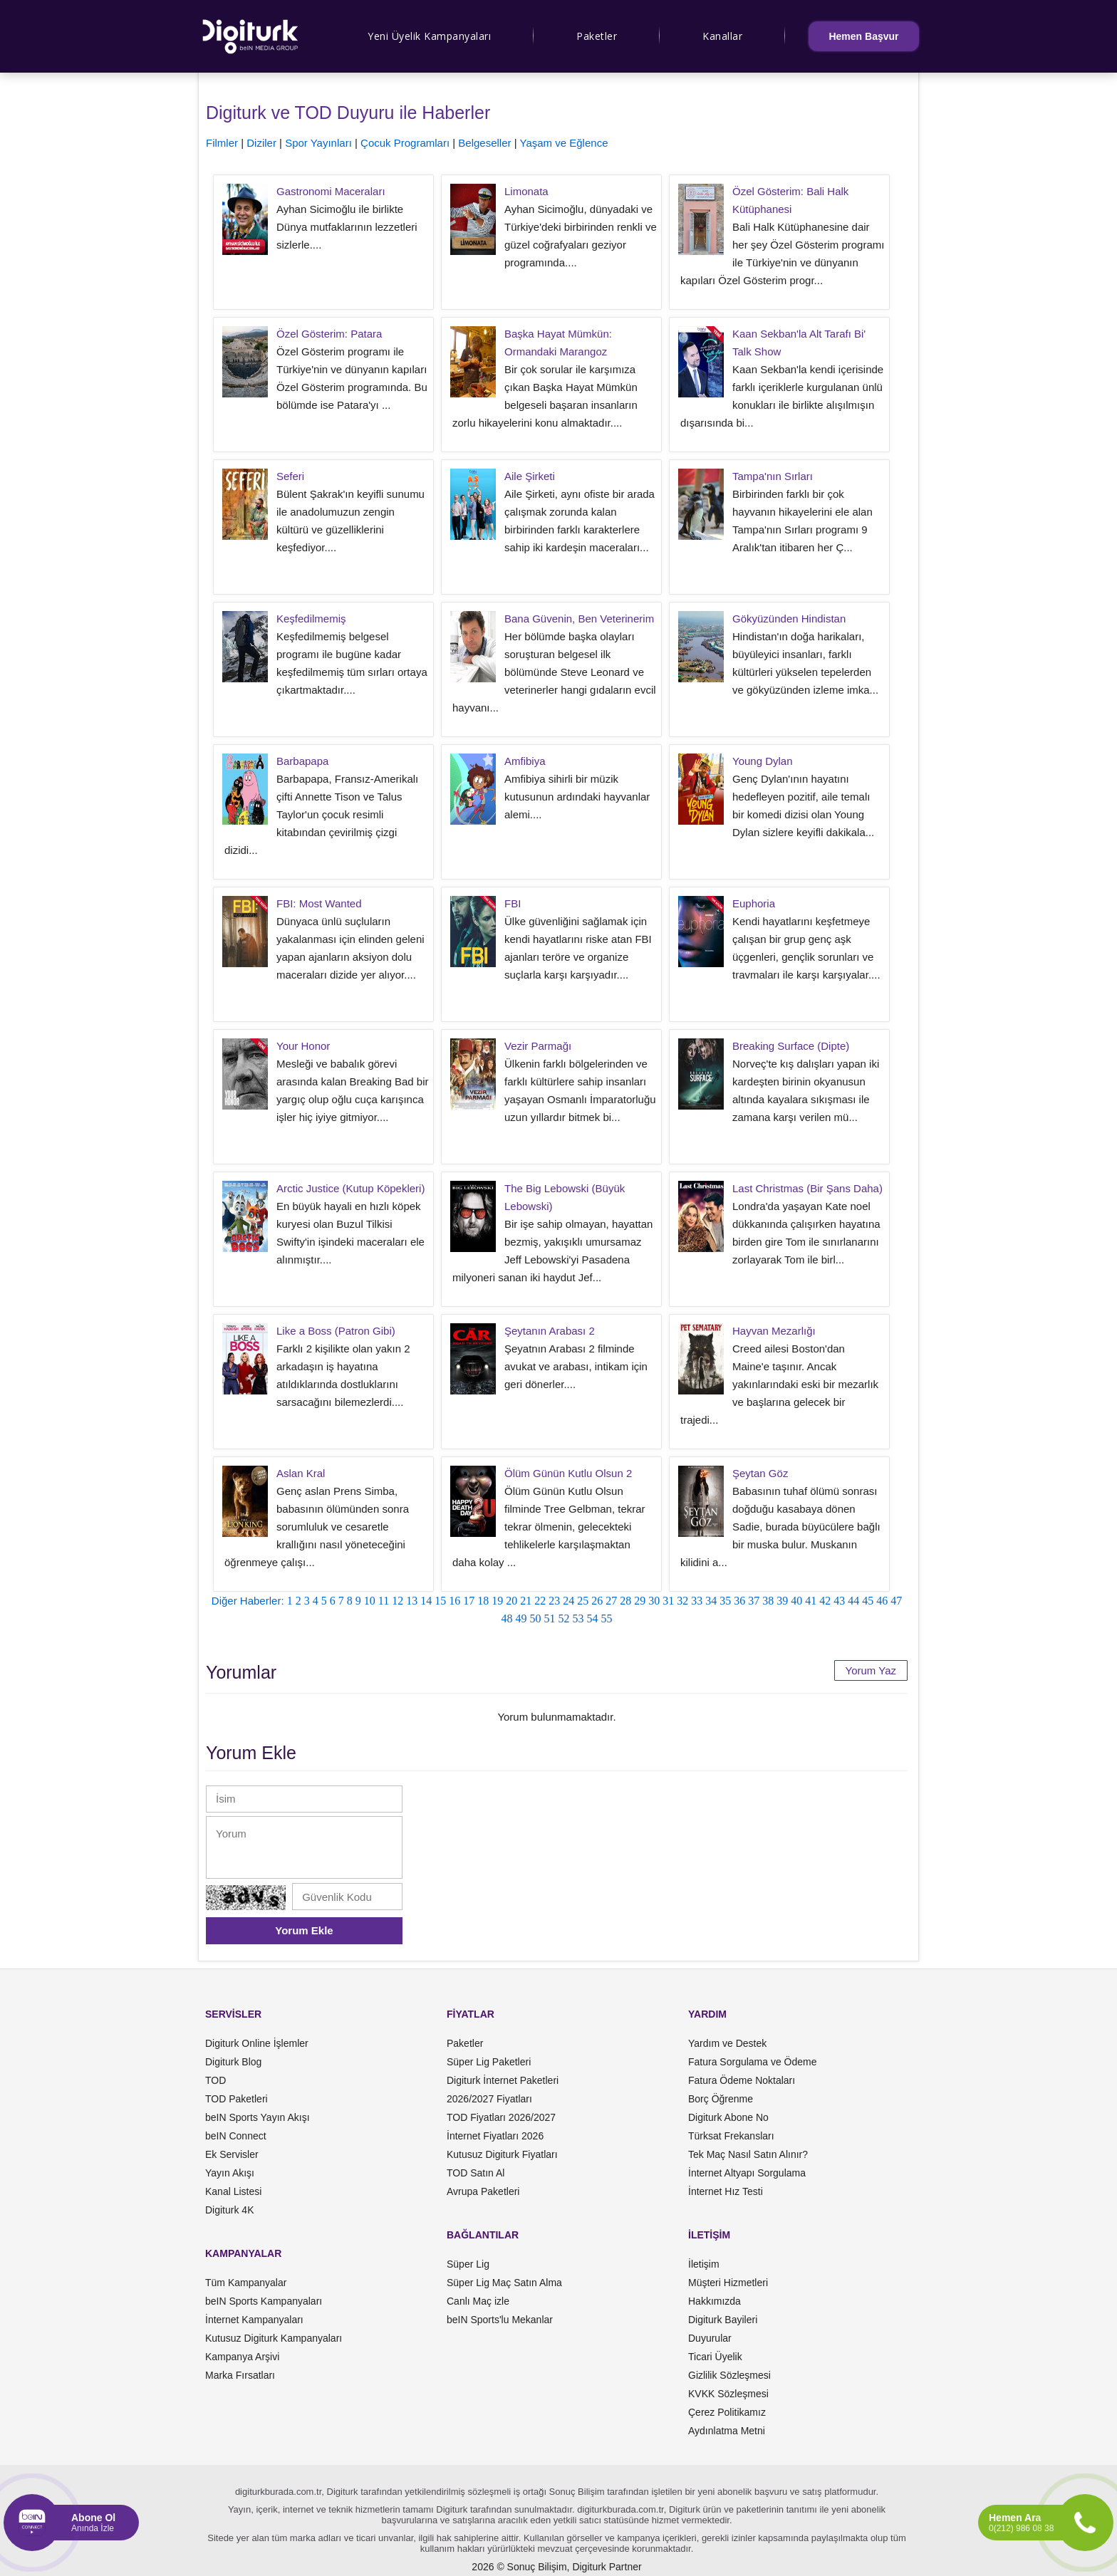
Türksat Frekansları (731, 2136)
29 (639, 1601)
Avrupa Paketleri (483, 2191)
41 (810, 1601)
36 (739, 1601)
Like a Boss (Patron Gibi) (335, 1331)
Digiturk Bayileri (722, 2319)
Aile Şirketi (529, 476)
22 (540, 1601)
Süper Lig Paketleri (489, 2061)
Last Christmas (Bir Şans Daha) (807, 1188)
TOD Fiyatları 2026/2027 (501, 2117)
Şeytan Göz (760, 1473)
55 (607, 1618)
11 (383, 1601)
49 (521, 1618)
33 (696, 1601)
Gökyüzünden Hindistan (789, 618)
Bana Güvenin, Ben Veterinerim (579, 618)
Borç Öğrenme (720, 2099)
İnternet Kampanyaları (254, 2319)
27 (611, 1601)
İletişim (703, 2264)
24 (568, 1601)
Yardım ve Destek (727, 2043)
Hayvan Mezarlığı (774, 1331)
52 (564, 1618)
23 (554, 1601)
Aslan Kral (300, 1473)
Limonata (526, 191)
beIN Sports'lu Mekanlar (500, 2319)
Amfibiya (525, 761)
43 (839, 1601)
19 (497, 1601)
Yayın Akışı (229, 2173)
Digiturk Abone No (728, 2117)
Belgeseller (484, 143)
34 (711, 1601)
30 (654, 1601)
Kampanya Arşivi (242, 2356)
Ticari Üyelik (715, 2356)
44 (853, 1601)
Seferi (290, 476)
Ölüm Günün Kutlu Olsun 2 (568, 1473)
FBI (512, 903)
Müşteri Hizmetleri (728, 2282)
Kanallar (722, 36)
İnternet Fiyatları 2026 (495, 2136)
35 (725, 1601)
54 (592, 1618)
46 (882, 1601)
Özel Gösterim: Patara (329, 334)
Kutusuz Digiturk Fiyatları (502, 2154)
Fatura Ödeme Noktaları (741, 2080)
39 (782, 1601)
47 (896, 1601)
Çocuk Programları (405, 143)
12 (397, 1601)
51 (550, 1618)
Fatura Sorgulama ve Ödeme (752, 2061)
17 (468, 1601)
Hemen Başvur (863, 36)
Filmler (222, 143)
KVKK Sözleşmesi (728, 2393)
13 (411, 1601)
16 (454, 1601)
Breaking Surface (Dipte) (790, 1046)
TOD (215, 2080)
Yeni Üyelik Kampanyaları (429, 36)
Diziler (261, 143)
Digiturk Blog (233, 2061)
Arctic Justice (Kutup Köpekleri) (350, 1188)
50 (535, 1618)
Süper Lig (468, 2264)
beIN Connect (235, 2136)
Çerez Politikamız (727, 2412)
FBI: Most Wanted (318, 903)
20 (511, 1601)
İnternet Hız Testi (725, 2191)
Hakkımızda (714, 2301)
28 (625, 1601)
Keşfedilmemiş (311, 618)
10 (369, 1601)
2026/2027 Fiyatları (489, 2099)
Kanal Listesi (233, 2191)
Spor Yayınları (318, 143)
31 (668, 1601)
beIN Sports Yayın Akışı (257, 2117)
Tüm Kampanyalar (245, 2282)
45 (867, 1601)
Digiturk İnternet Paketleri (502, 2080)
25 (582, 1601)
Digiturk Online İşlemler (256, 2043)
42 (825, 1601)
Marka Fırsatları (240, 2375)
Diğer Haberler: (248, 1601)
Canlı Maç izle (478, 2301)
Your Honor (303, 1046)
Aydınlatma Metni (726, 2430)
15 (440, 1601)
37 (753, 1601)
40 (796, 1601)
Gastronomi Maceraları (330, 191)
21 (525, 1601)
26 (597, 1601)
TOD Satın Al (475, 2173)
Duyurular (710, 2338)
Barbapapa (302, 761)
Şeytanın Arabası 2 (549, 1331)
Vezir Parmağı (537, 1046)
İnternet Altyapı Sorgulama (747, 2173)
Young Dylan (762, 761)
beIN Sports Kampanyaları (263, 2301)
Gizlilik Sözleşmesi (729, 2375)
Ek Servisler (232, 2154)
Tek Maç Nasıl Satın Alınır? (748, 2154)
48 (507, 1618)
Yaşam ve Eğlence (564, 143)
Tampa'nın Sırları (772, 476)
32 (682, 1601)
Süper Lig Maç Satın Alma (504, 2282)
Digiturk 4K (229, 2210)
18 (483, 1601)
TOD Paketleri (236, 2099)
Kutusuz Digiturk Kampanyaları (273, 2338)
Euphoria (753, 903)
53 (578, 1618)
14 (426, 1601)
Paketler (596, 36)
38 (768, 1601)
